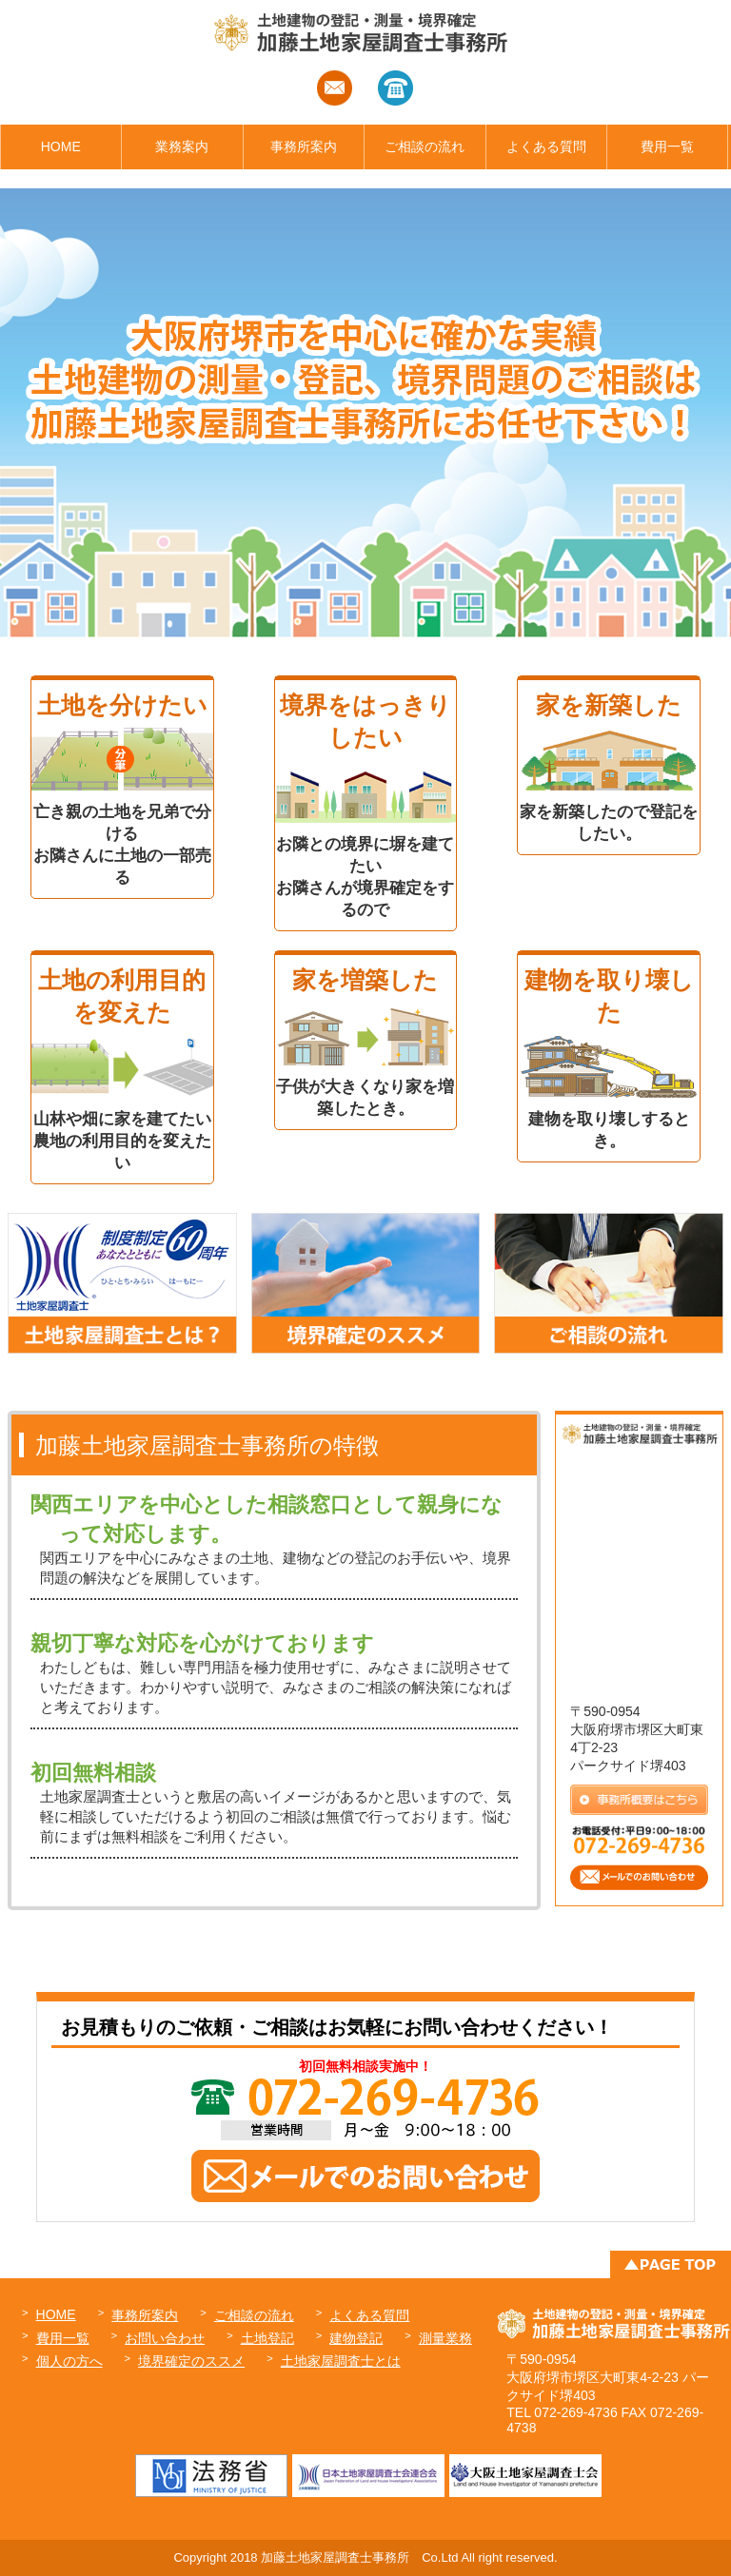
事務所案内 (303, 146)
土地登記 (267, 2338)
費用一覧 (667, 146)
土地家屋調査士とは (341, 2361)
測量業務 (445, 2338)
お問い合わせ (165, 2338)
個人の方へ (69, 2361)
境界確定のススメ (191, 2361)
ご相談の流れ (424, 146)
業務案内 (181, 146)
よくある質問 (546, 146)
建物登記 (356, 2338)
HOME (61, 146)
